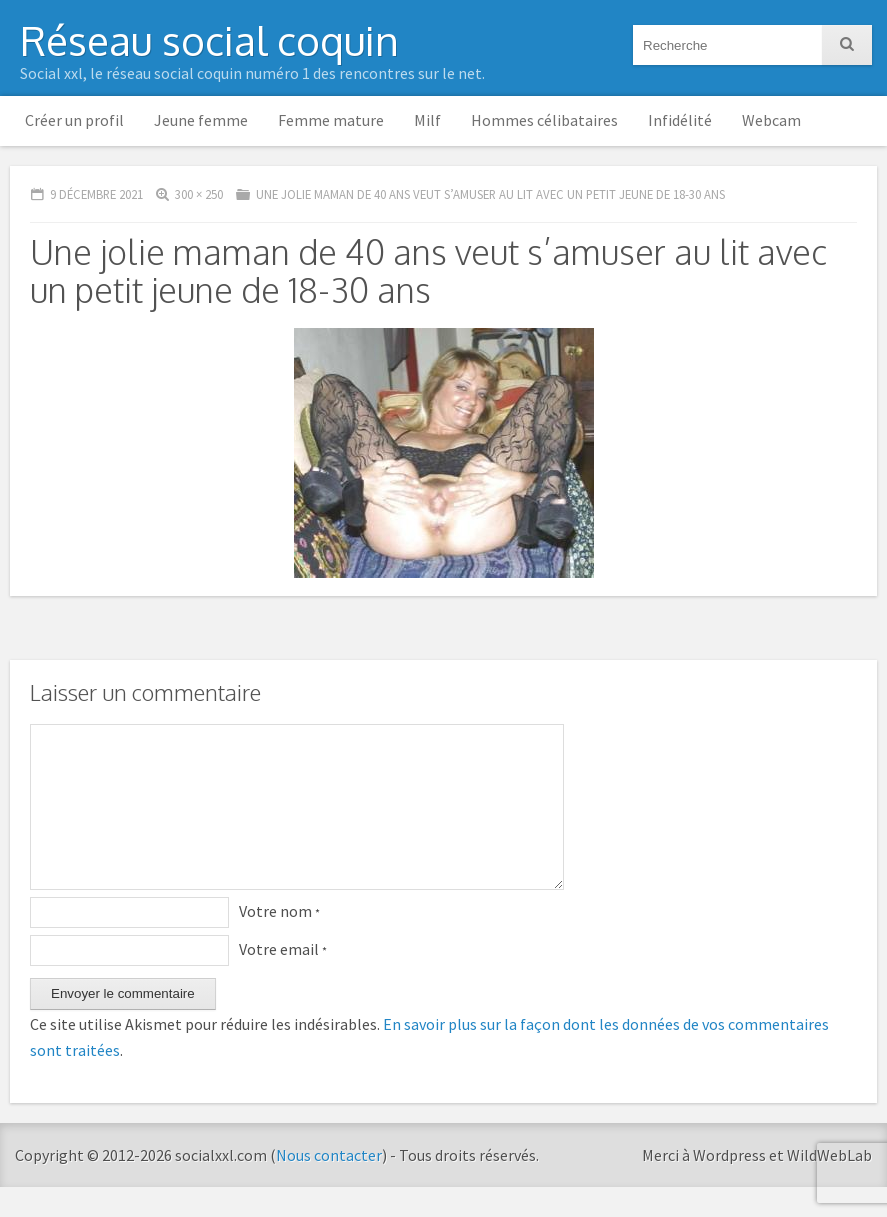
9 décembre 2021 (96, 194)
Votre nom (279, 941)
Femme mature (331, 120)
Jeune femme (201, 120)
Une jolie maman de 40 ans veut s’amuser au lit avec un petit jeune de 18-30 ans (490, 194)
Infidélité (680, 120)
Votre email (283, 979)
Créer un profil (74, 120)
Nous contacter (329, 1185)
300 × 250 (199, 194)
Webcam (771, 120)
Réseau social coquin (209, 40)
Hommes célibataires (544, 120)
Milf (427, 120)
